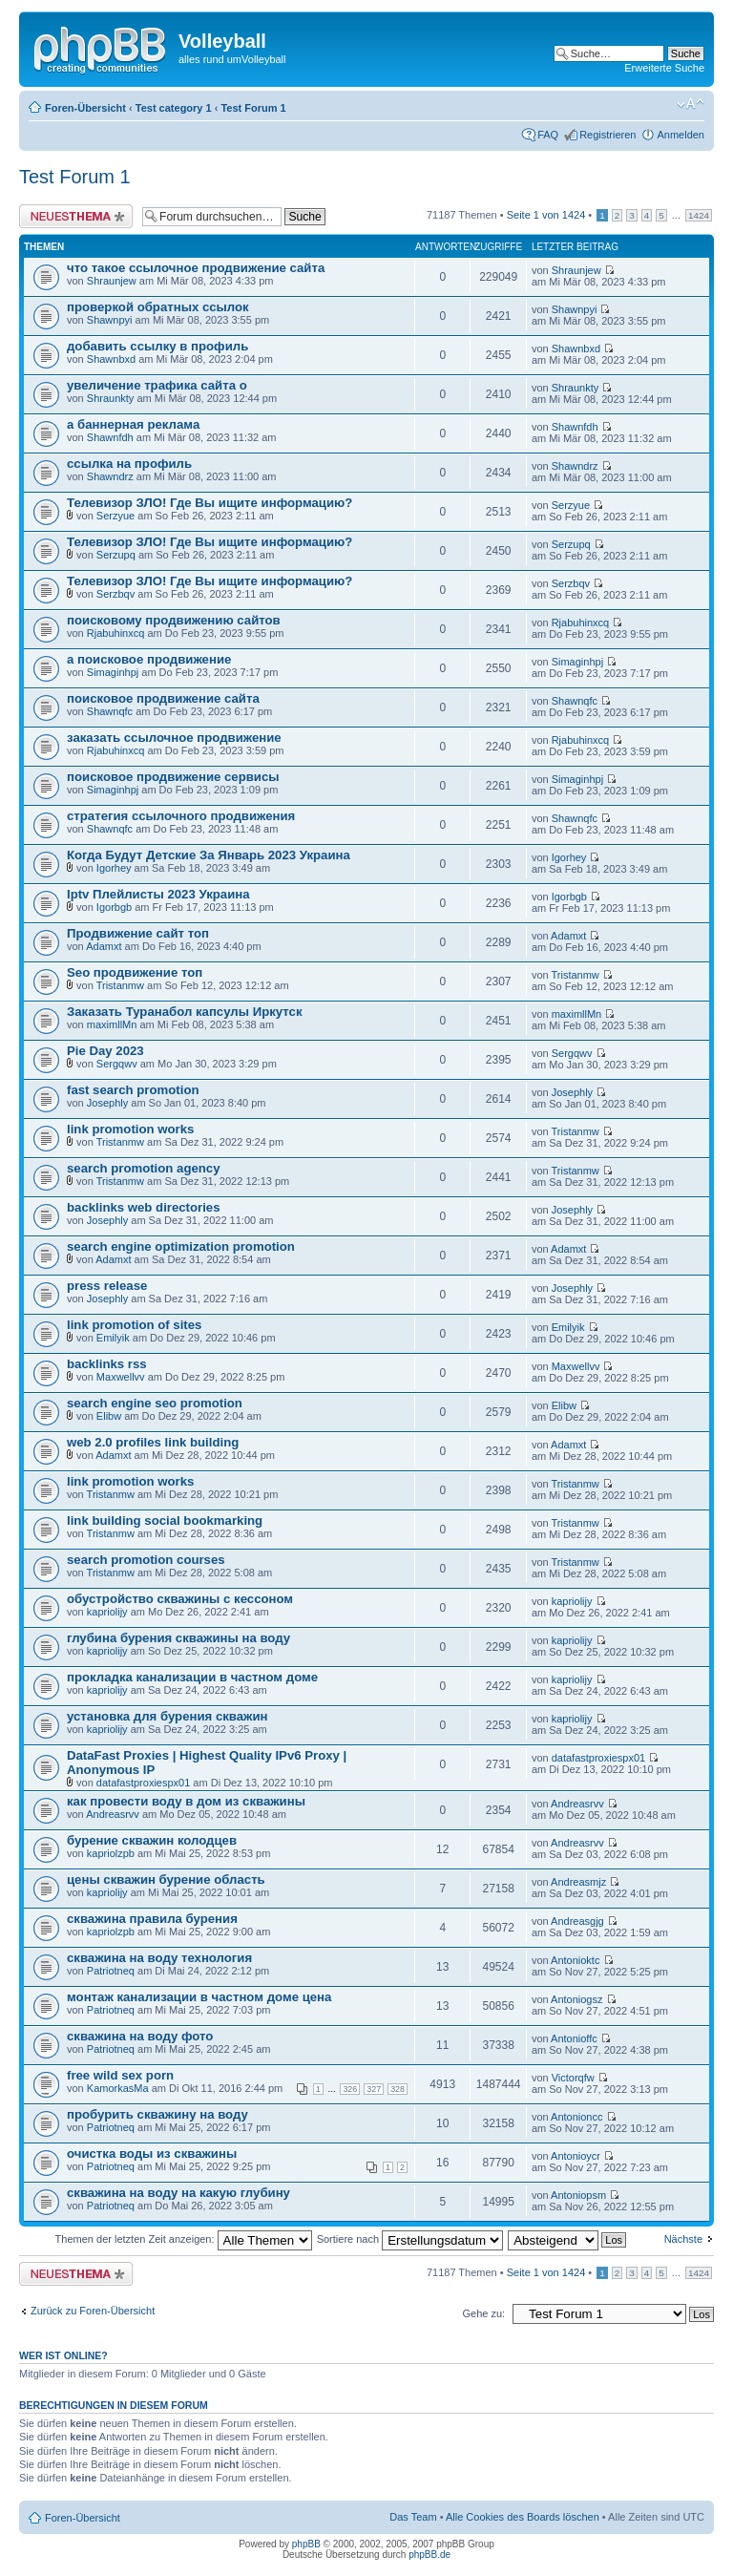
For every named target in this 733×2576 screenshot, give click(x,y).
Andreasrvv (112, 1814)
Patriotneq (111, 1970)
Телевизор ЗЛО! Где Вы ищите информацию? (209, 503)
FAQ (547, 134)
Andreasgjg (577, 1921)
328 (397, 2089)
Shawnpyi (110, 320)
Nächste (683, 2239)
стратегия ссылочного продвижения (181, 816)
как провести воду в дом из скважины (186, 1801)
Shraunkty (111, 398)
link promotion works (130, 1129)
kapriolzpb (111, 1853)
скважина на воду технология (159, 1958)
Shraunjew (111, 280)
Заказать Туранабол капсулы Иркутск (185, 1011)
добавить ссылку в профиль (157, 346)
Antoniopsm (578, 2195)
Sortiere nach (410, 2239)
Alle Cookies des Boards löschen (522, 2517)
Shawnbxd (111, 359)
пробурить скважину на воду (157, 2114)
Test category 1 (174, 108)
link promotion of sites (134, 1325)
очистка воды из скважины (152, 2153)
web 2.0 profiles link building (153, 1442)
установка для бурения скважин (167, 1716)
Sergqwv (116, 1063)
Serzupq (116, 554)
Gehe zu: (483, 2313)
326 (350, 2089)
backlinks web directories (143, 1207)
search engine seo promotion (154, 1403)
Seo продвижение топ (134, 972)
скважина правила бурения (152, 1918)
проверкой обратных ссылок (158, 307)
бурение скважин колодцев (152, 1840)
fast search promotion (133, 1090)
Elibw (108, 1416)
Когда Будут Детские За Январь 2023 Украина (208, 855)
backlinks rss (107, 1364)
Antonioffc (574, 2038)
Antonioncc (576, 2116)
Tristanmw (120, 985)
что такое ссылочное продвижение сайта (196, 268)
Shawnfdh (110, 437)
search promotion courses (146, 1559)
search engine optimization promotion (181, 1246)
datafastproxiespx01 (143, 1782)
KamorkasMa (118, 2088)
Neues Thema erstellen (76, 216)
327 (373, 2089)
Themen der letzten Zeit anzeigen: (183, 2239)
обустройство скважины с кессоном (180, 1599)
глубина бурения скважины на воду (178, 1638)
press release (107, 1285)
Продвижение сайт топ (138, 933)
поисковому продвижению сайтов (174, 620)
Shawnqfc (110, 711)
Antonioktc (575, 1960)
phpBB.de (429, 2554)
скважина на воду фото (140, 2036)
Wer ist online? (63, 2355)
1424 (698, 215)
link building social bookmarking (164, 1520)
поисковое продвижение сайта (163, 698)
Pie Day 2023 (105, 1051)
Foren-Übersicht (85, 108)
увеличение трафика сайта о (157, 385)
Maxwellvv (120, 1377)
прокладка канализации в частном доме (192, 1677)
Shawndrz (110, 476)
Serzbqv (115, 594)
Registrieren (607, 134)
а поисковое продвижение (149, 659)
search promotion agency (143, 1168)
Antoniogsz (576, 1999)
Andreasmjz (578, 1882)
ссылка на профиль (129, 463)
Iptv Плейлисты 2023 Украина (158, 894)
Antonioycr (575, 2156)
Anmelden (680, 134)
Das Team (412, 2517)
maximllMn (112, 1024)
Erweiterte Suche (664, 68)
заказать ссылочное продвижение (174, 737)
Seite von (546, 215)
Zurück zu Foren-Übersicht (93, 2310)
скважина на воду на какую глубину (178, 2192)
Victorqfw (573, 2077)
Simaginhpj (112, 672)
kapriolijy (107, 1611)
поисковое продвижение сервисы (173, 777)
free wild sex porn (120, 2075)
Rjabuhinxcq (116, 633)
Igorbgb (114, 907)
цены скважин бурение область (166, 1879)
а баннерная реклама (133, 424)
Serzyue (115, 515)
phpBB (306, 2544)
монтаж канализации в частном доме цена (199, 1997)
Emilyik (113, 1337)
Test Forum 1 (252, 108)
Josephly (107, 1103)
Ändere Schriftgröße (690, 104)
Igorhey (114, 868)
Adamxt (103, 946)
